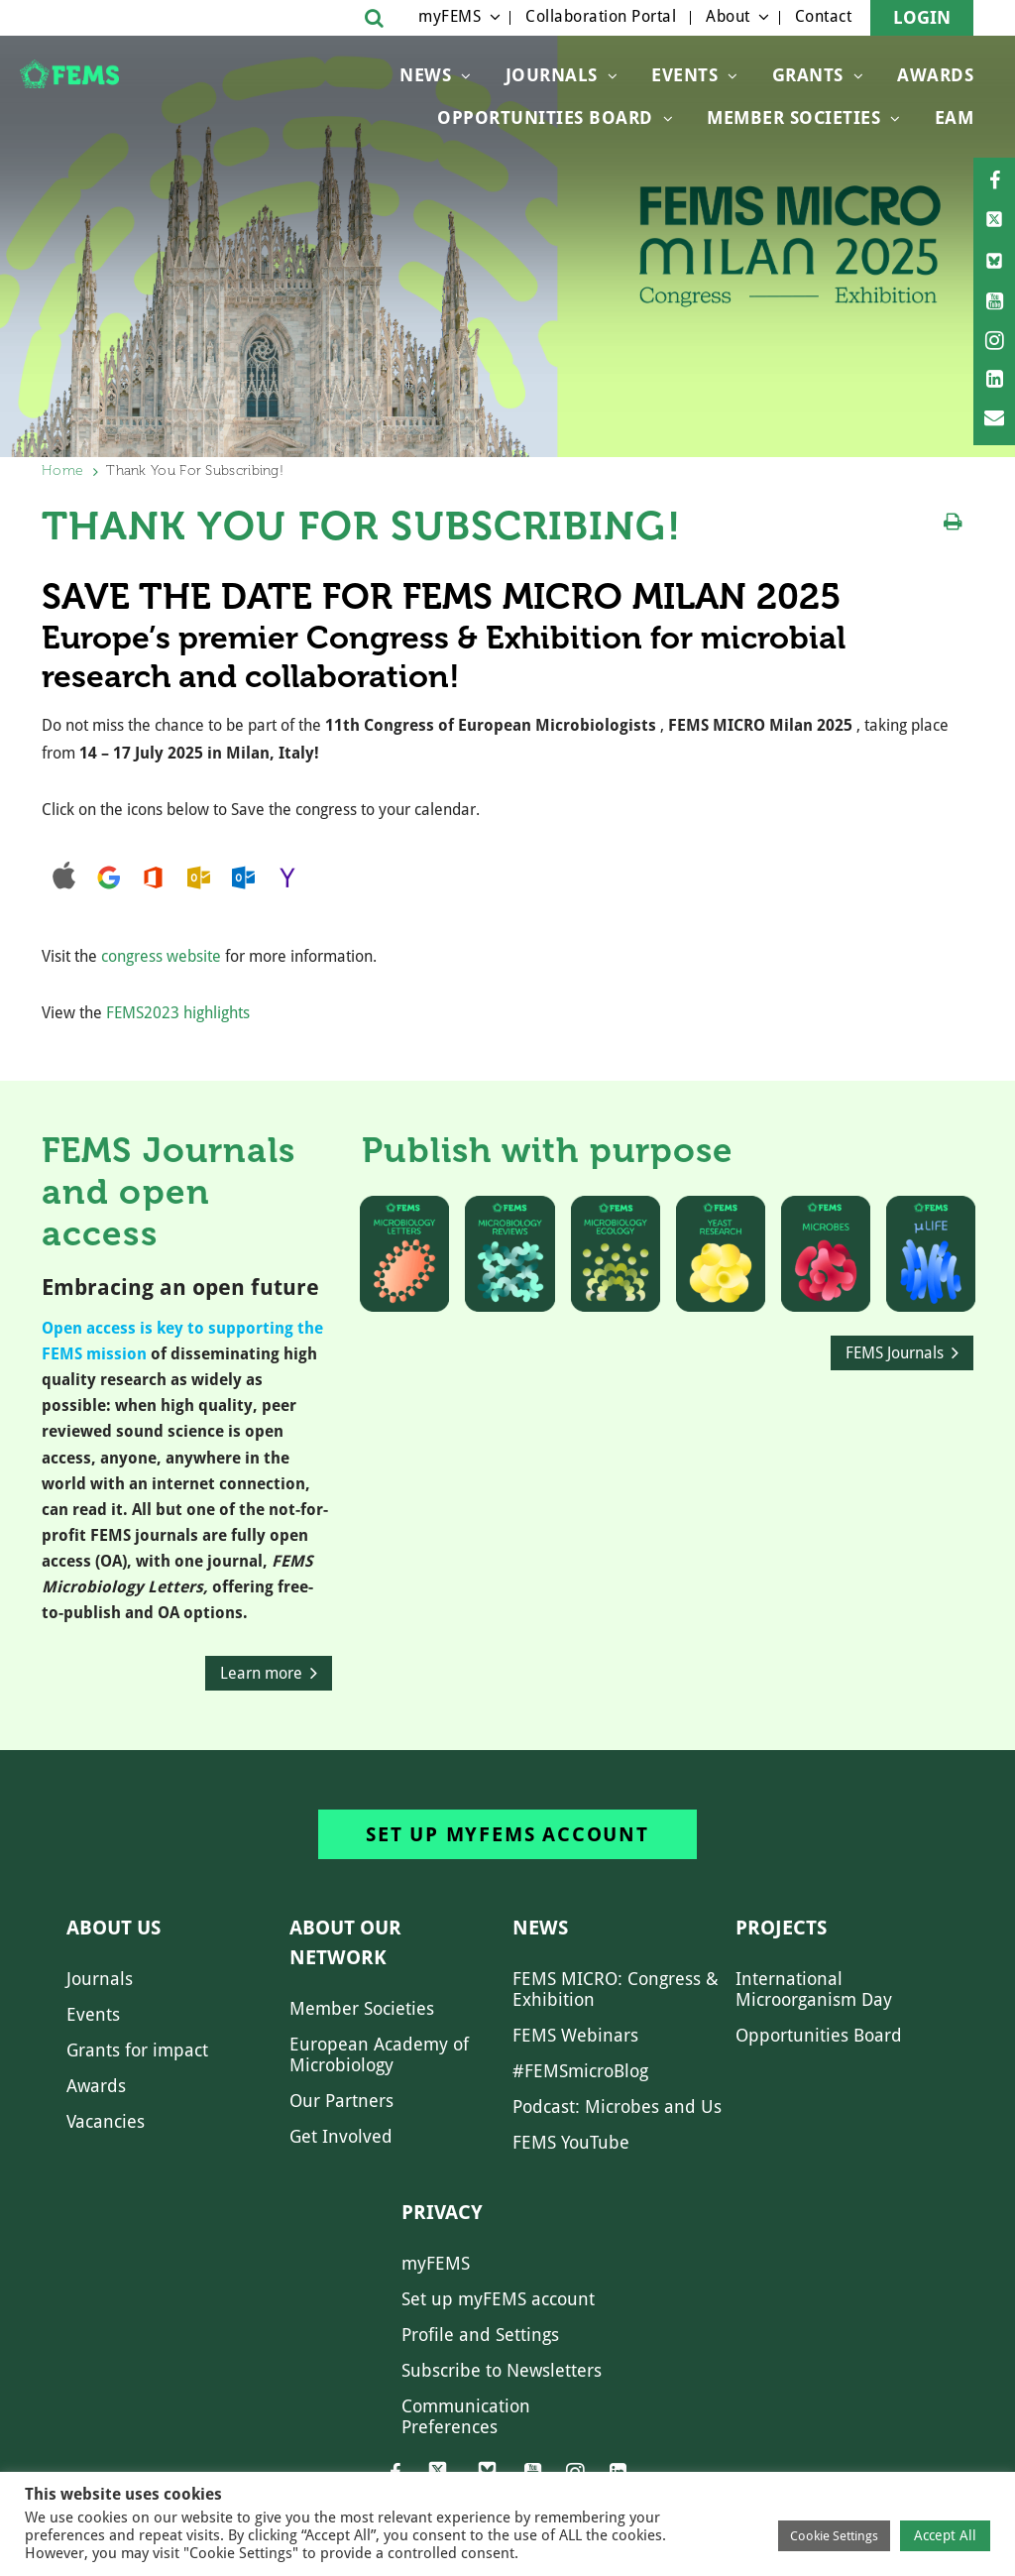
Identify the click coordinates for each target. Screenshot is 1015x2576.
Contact (823, 16)
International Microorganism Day (813, 1989)
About (728, 16)
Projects (781, 1927)
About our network (345, 1942)
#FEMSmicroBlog (580, 2070)
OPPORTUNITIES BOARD (545, 117)
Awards (935, 74)
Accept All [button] (945, 2535)
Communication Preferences (465, 2416)
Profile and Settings (480, 2334)
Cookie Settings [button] (834, 2535)
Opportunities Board (818, 2035)
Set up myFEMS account (507, 1834)
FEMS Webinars (575, 2035)
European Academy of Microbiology (379, 2054)
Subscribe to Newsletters (501, 2370)
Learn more (261, 1673)
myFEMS (449, 16)
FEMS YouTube (570, 2142)
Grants (808, 74)
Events (684, 74)
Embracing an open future (180, 1287)
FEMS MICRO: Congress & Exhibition (615, 1989)
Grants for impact (137, 2050)
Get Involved (341, 2136)
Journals (552, 74)
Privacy (442, 2212)
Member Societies (793, 117)
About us (113, 1927)
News (425, 74)
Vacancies (105, 2121)
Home (62, 470)
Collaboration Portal (600, 16)
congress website (161, 956)
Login (922, 17)
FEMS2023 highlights (178, 1012)
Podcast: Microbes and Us (617, 2106)
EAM (954, 117)
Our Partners (341, 2100)
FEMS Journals (895, 1353)
